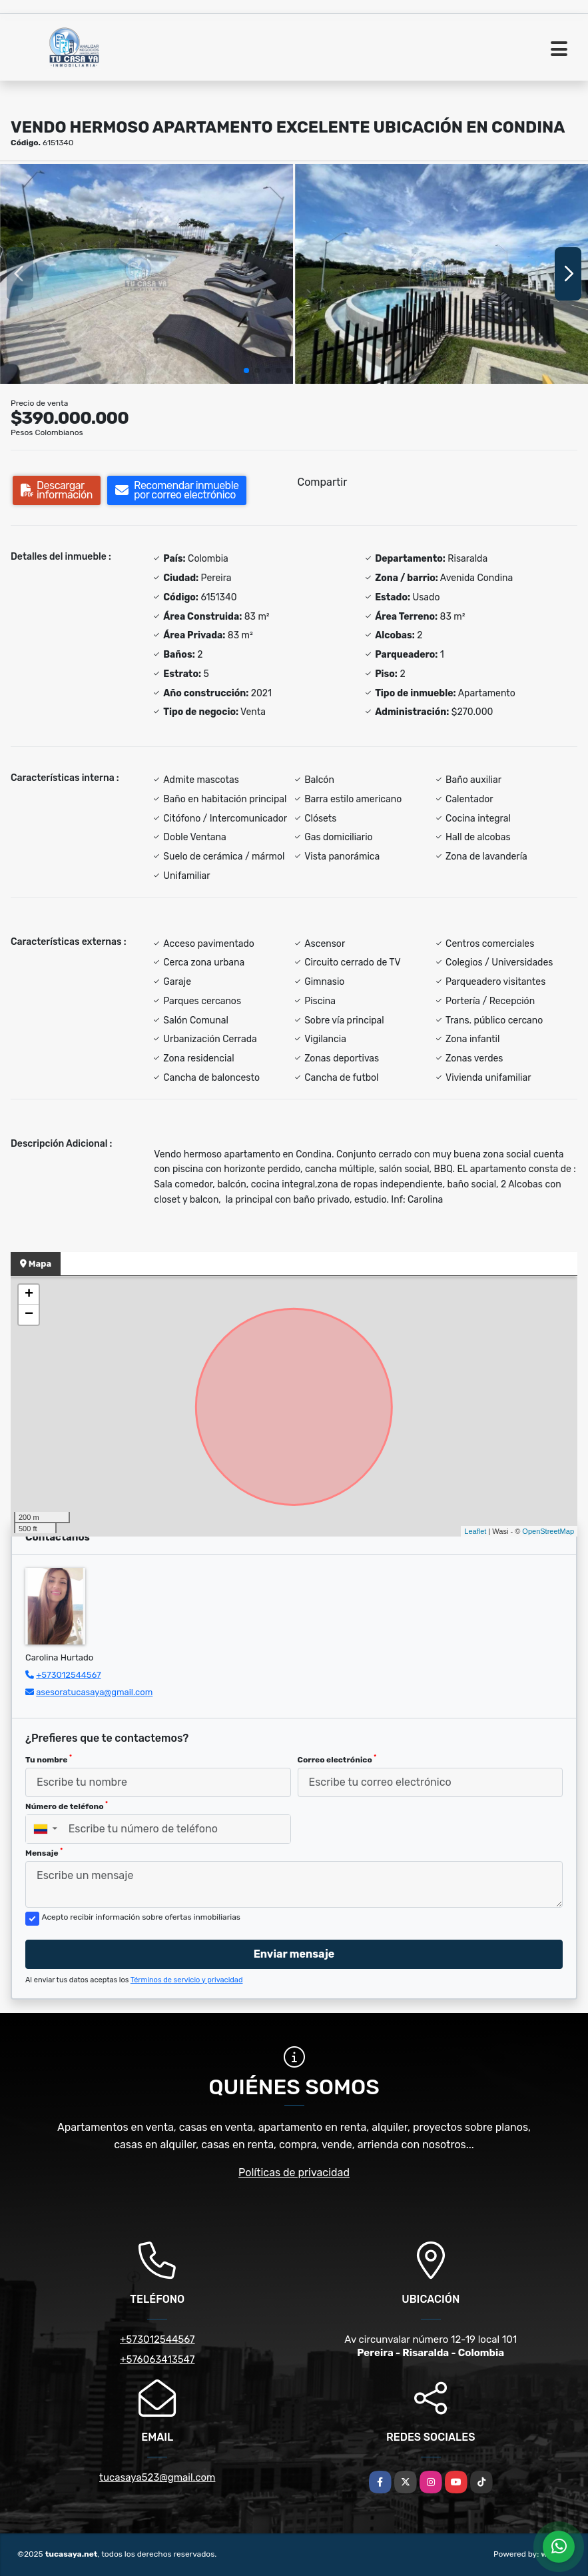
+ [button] (29, 1295)
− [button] (29, 1315)
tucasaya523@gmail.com (157, 2477)
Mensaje (44, 1852)
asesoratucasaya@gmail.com (94, 1692)
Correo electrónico (337, 1759)
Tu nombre (48, 1759)
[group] (146, 274)
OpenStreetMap (548, 1531)
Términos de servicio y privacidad (187, 1980)
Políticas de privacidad (294, 2172)
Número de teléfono (66, 1805)
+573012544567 (68, 1675)
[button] (246, 370)
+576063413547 (157, 2359)
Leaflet (475, 1531)
